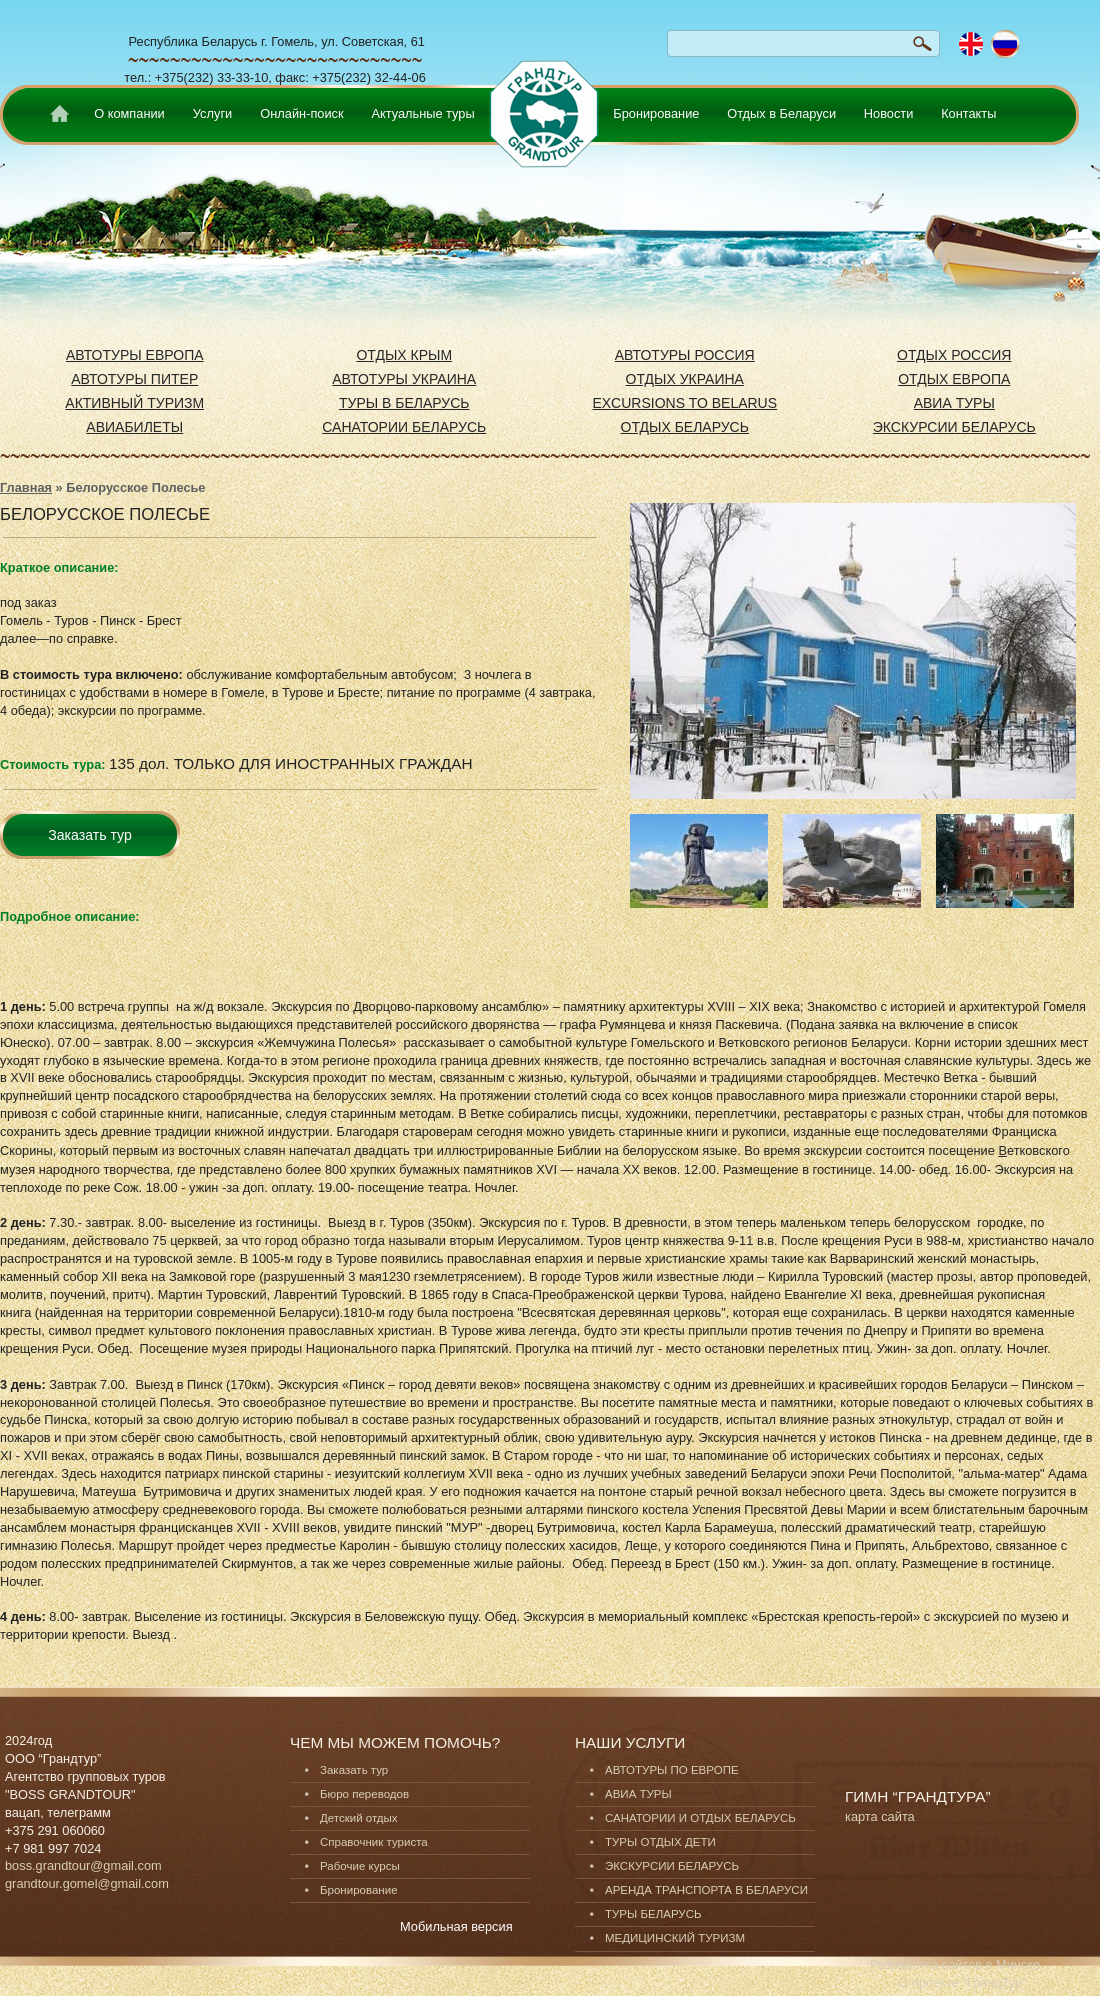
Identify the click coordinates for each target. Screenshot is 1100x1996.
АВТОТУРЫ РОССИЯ (685, 355)
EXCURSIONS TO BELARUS (684, 403)
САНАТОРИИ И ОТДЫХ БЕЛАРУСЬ (700, 1818)
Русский (1005, 44)
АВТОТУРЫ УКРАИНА (404, 379)
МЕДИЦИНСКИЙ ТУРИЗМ (675, 1938)
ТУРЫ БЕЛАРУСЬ (653, 1914)
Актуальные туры (422, 113)
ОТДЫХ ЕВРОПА (954, 379)
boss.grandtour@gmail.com (83, 1865)
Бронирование (656, 113)
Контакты (968, 113)
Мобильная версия (456, 1926)
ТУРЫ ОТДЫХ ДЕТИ (660, 1842)
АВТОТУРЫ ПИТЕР (134, 379)
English (971, 44)
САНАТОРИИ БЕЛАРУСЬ (404, 427)
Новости (889, 113)
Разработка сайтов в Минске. (957, 1964)
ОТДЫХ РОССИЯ (954, 355)
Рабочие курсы (360, 1866)
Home (56, 117)
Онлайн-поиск (301, 113)
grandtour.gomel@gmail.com (87, 1883)
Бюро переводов (364, 1794)
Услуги (212, 113)
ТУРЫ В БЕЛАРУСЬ (404, 403)
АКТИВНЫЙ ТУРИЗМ (134, 403)
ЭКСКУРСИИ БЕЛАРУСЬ (954, 427)
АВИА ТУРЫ (954, 403)
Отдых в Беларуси (781, 113)
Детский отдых (359, 1818)
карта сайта (880, 1816)
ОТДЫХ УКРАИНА (685, 379)
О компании (129, 113)
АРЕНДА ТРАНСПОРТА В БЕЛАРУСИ (706, 1890)
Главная (26, 487)
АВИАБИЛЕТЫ (134, 427)
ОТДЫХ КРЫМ (404, 355)
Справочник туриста (374, 1842)
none (541, 104)
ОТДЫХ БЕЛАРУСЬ (685, 427)
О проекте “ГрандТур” (963, 1982)
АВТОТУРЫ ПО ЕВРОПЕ (672, 1770)
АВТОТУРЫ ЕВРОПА (135, 355)
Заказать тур (89, 835)
